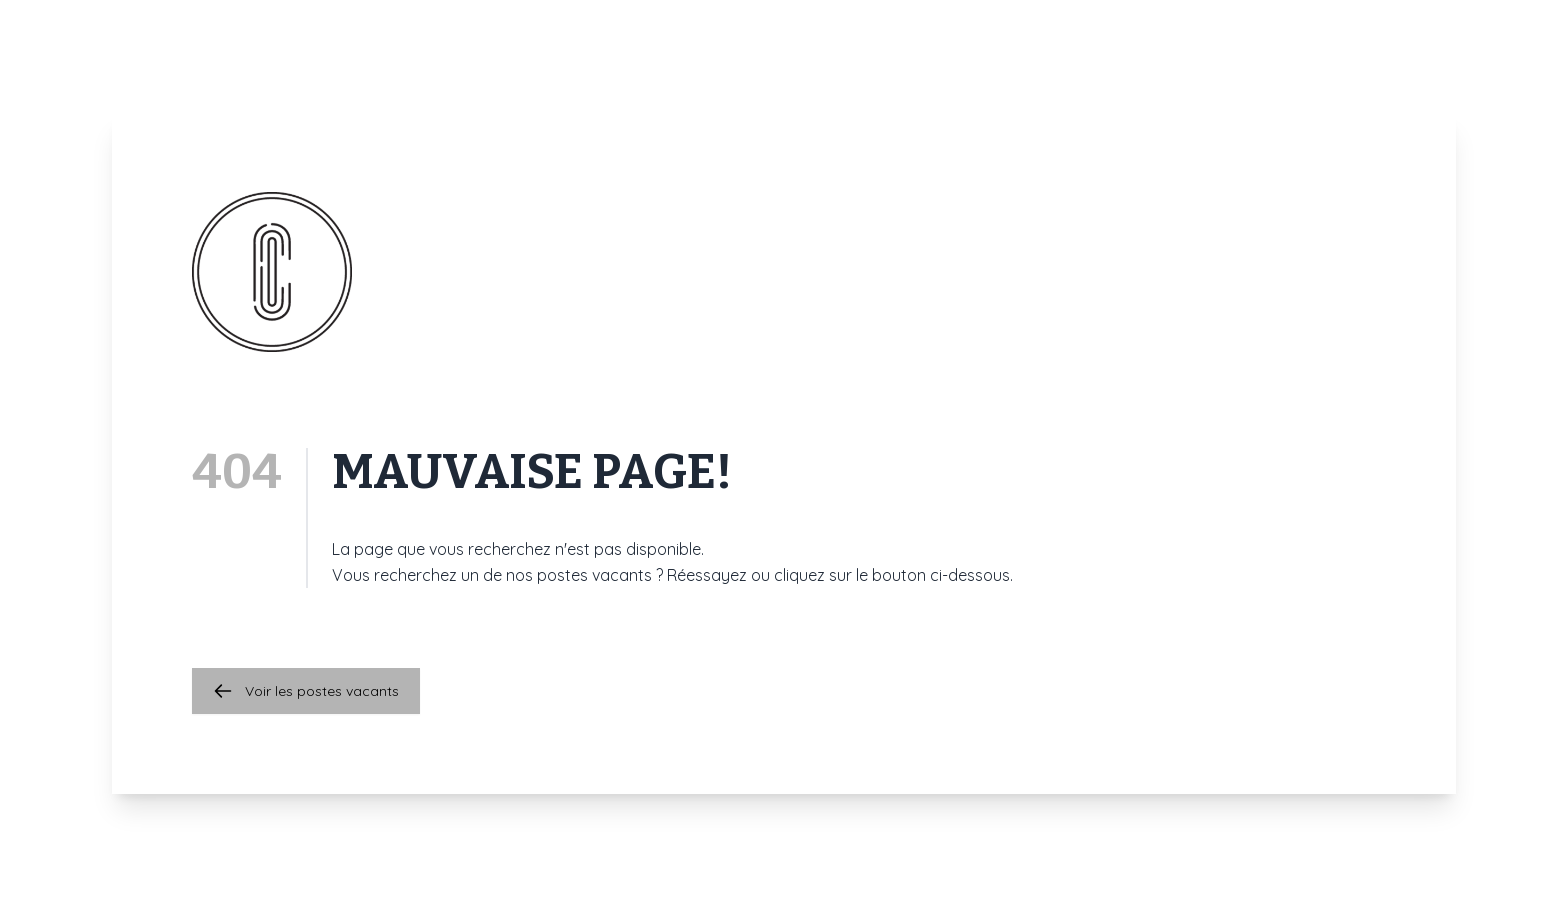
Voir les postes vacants (306, 691)
